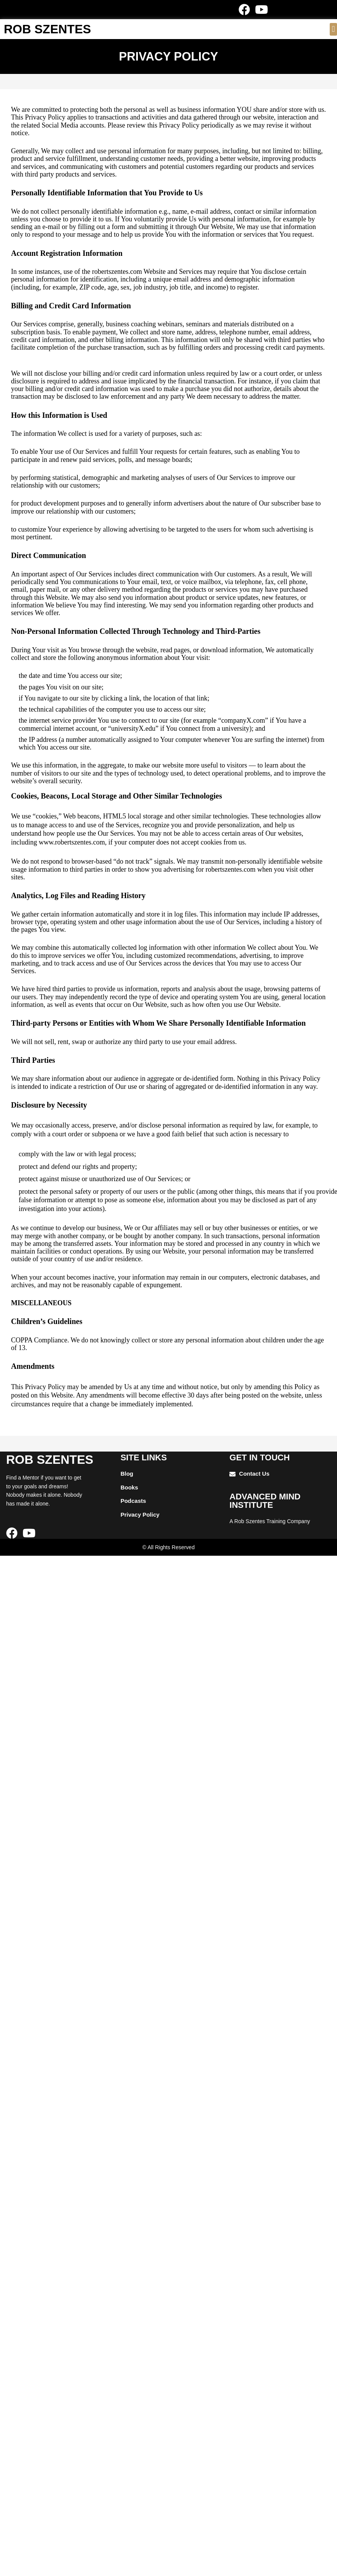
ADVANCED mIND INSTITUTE (264, 1501)
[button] (333, 29)
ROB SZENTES (47, 29)
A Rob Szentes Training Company (269, 1521)
